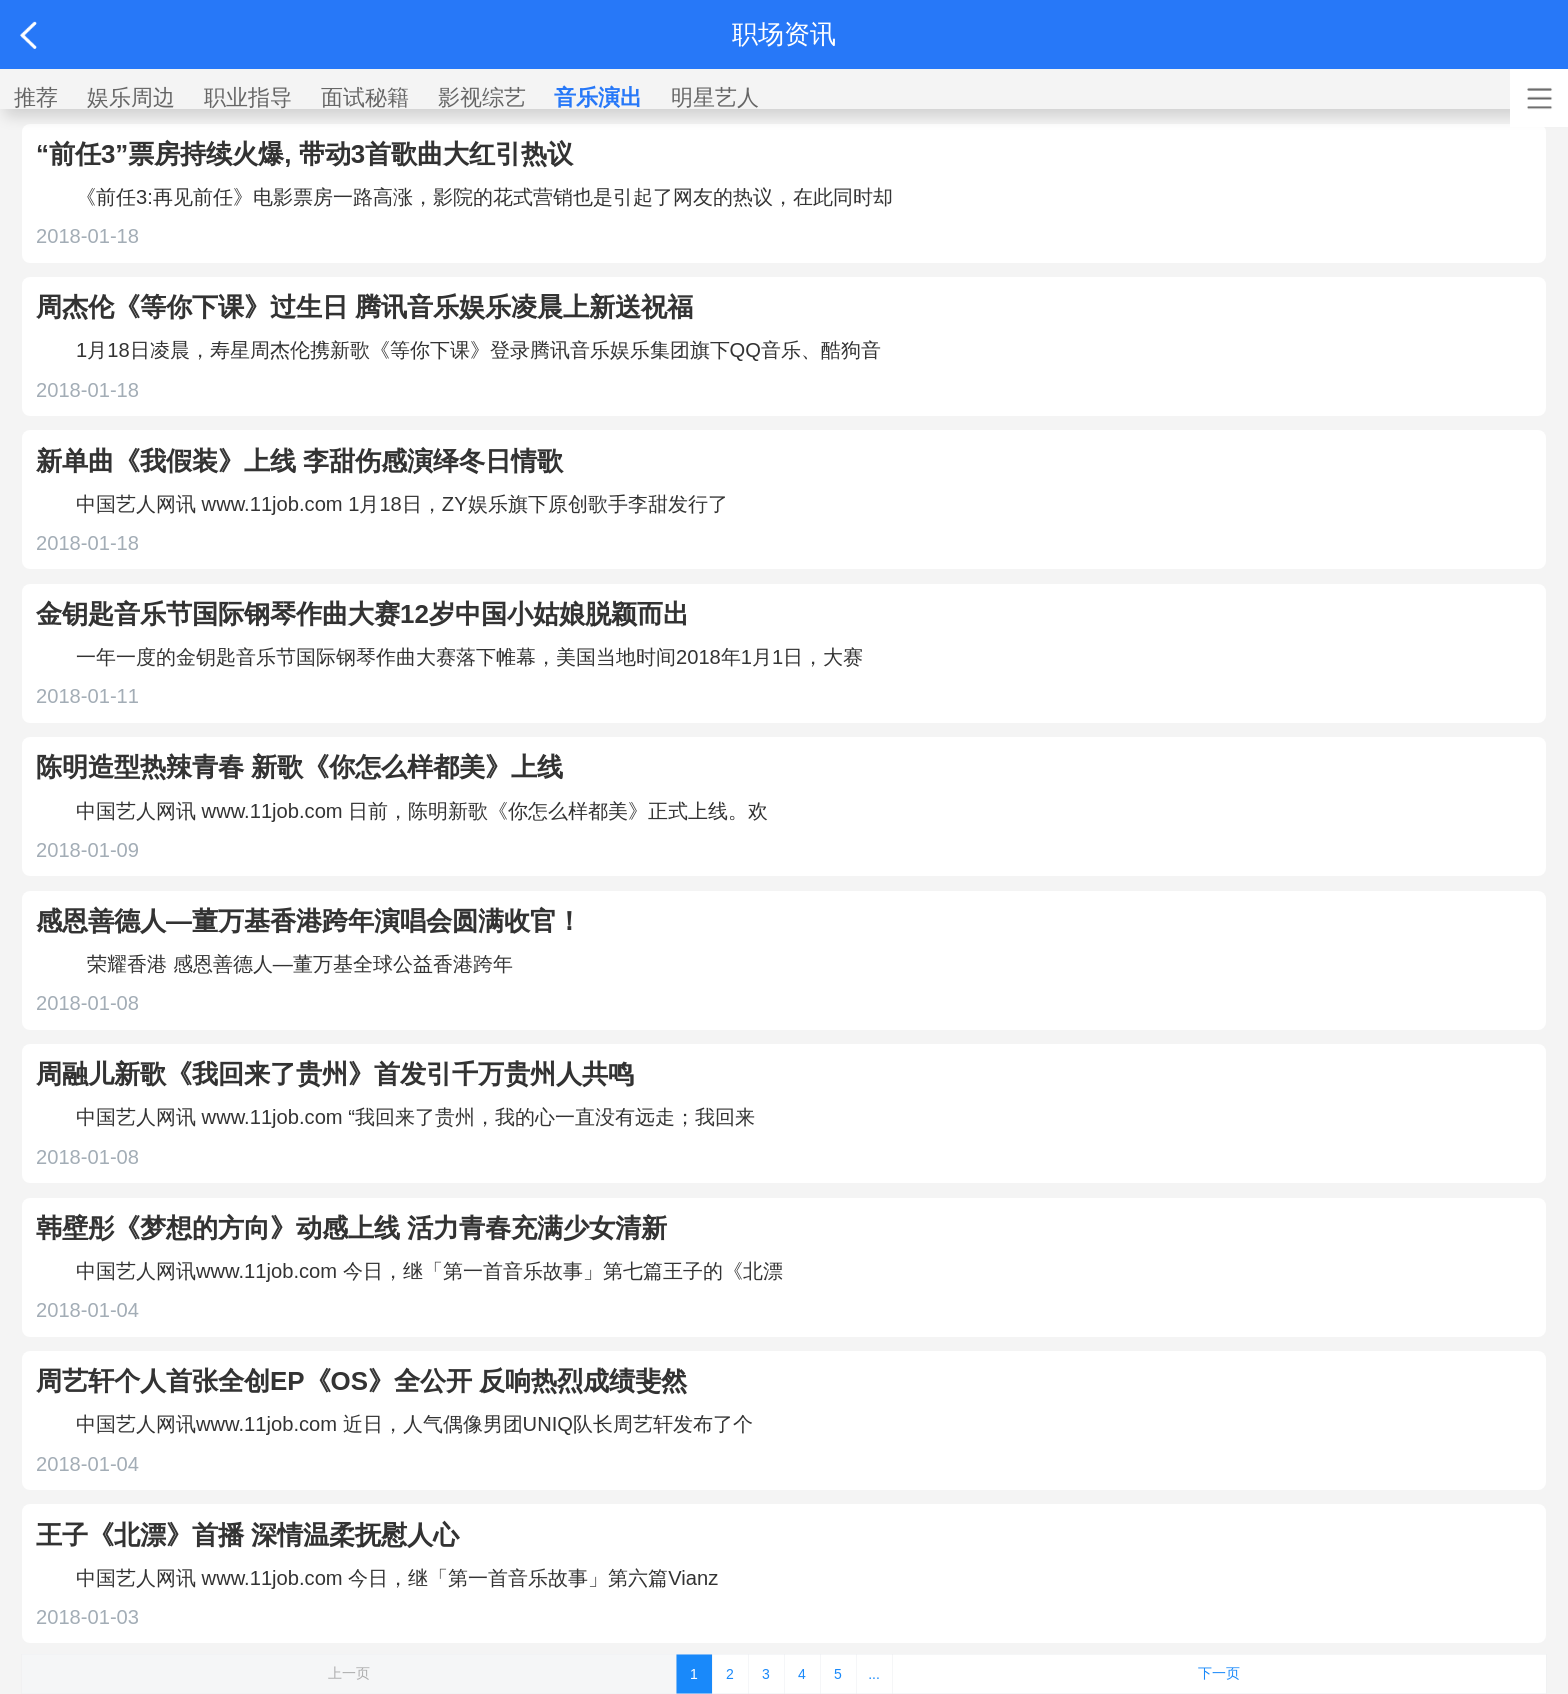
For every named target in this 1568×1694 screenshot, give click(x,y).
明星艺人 (715, 97)
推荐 (36, 97)
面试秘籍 (365, 97)
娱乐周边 (131, 97)
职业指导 (248, 97)
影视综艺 (482, 97)
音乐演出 (598, 97)
